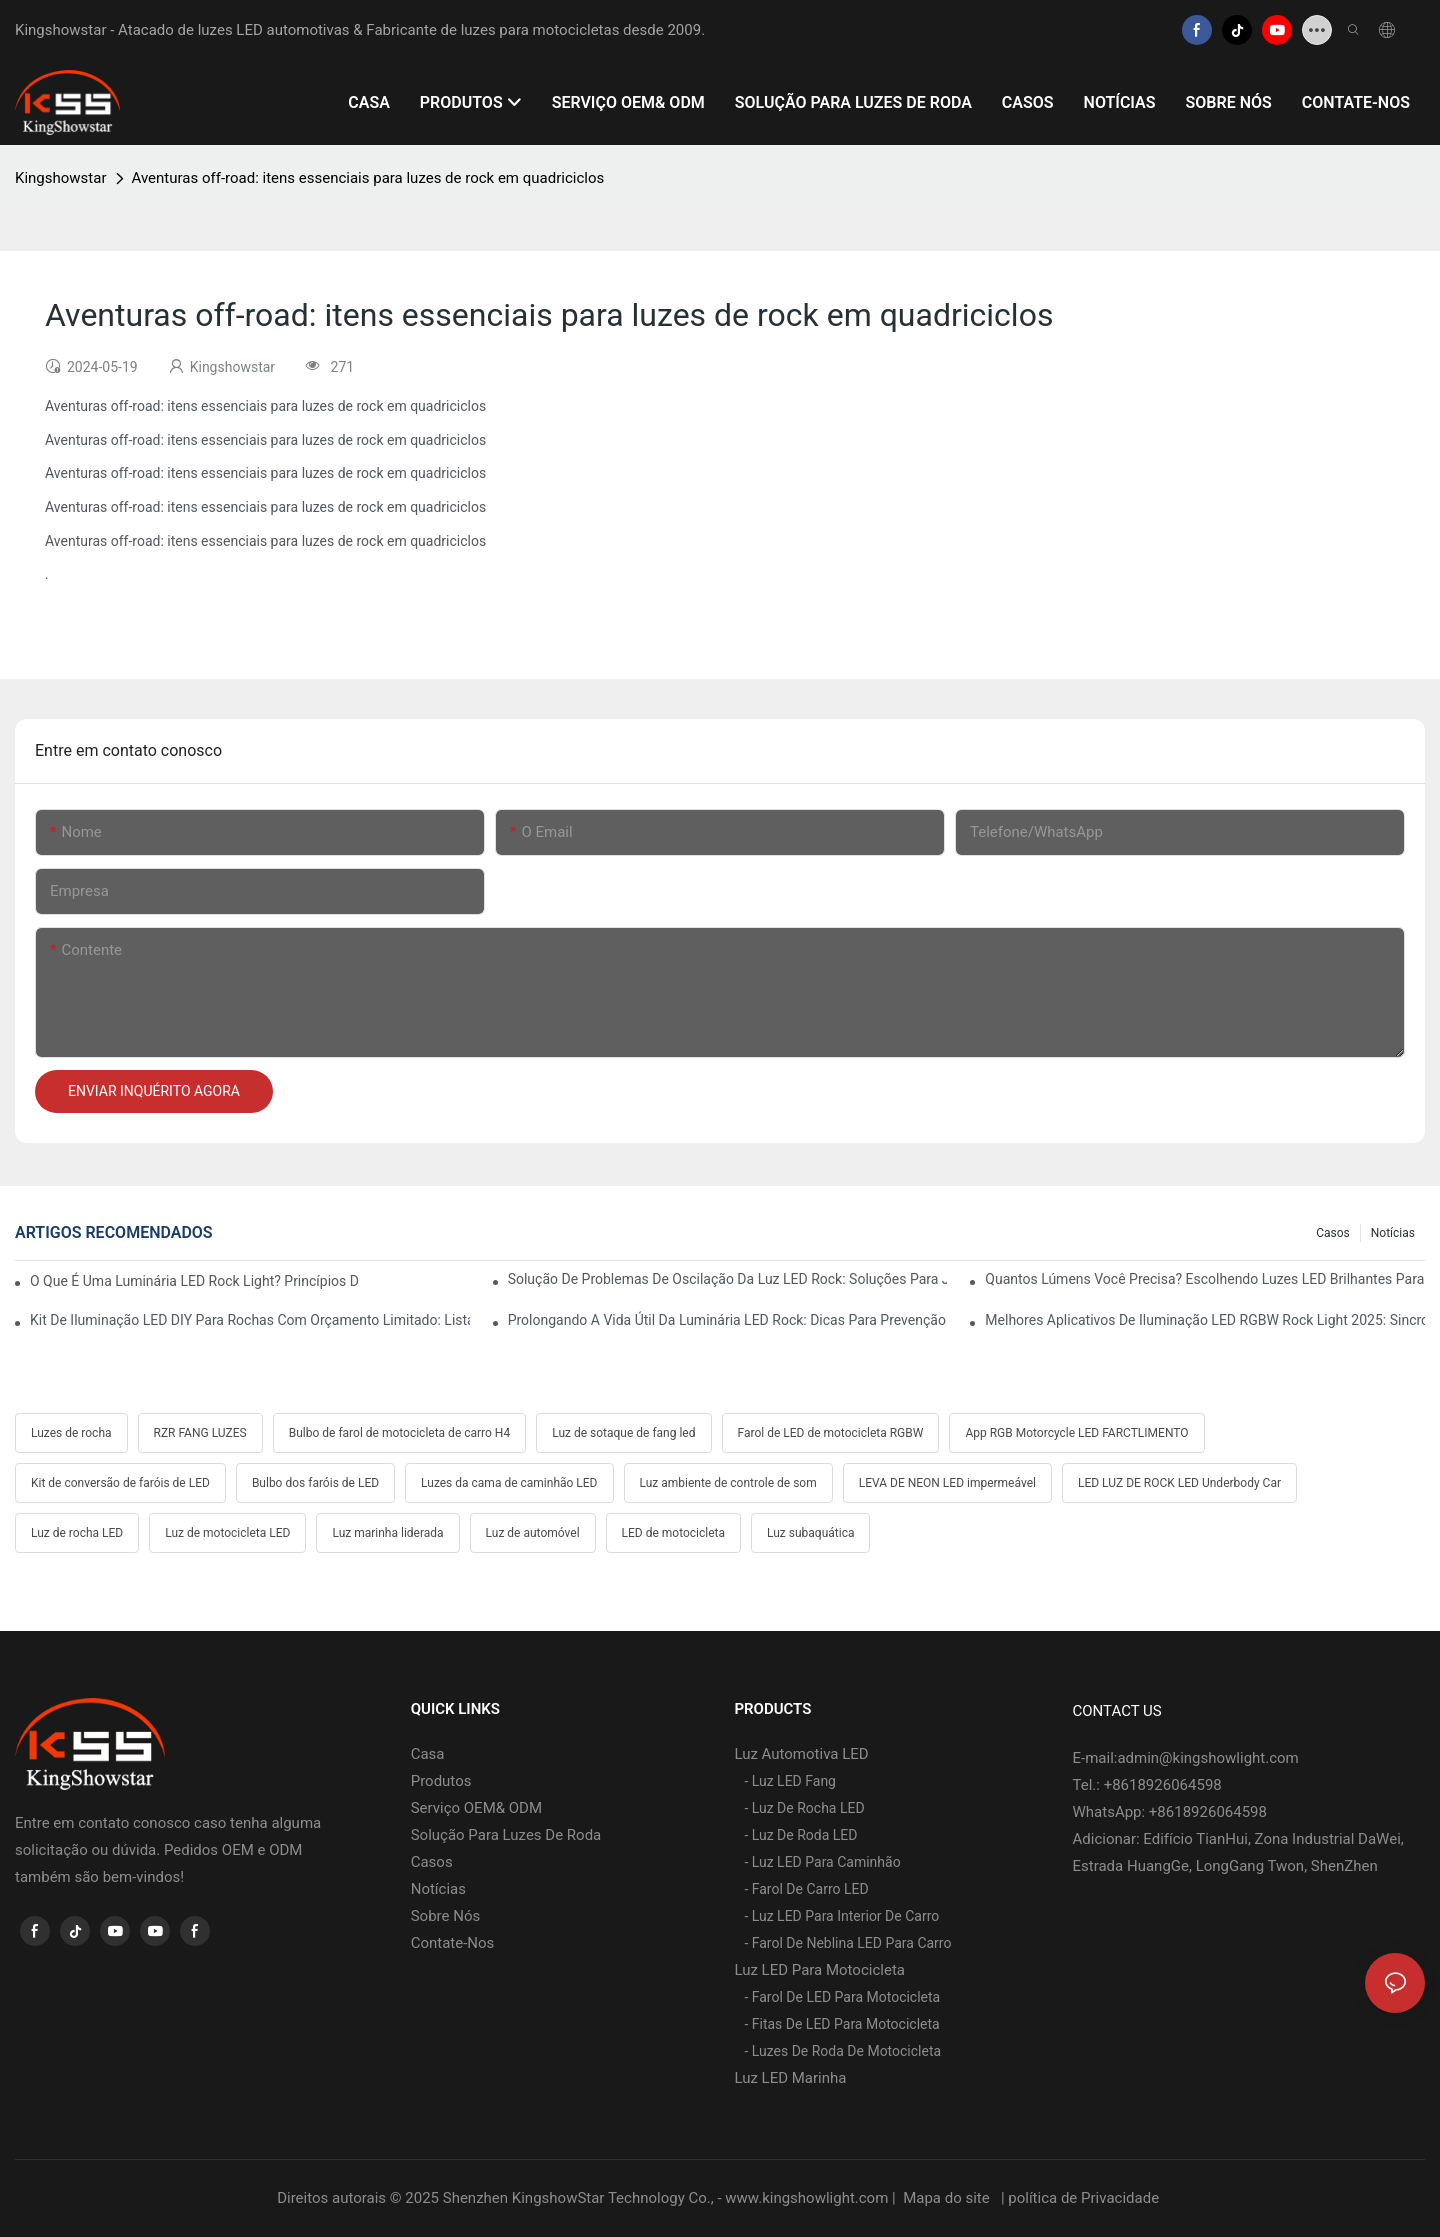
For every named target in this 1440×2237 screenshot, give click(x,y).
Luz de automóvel (533, 1533)
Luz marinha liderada (387, 1533)
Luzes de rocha (71, 1433)
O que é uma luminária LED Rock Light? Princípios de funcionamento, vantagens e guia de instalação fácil (194, 1281)
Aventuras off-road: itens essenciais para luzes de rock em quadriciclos (368, 178)
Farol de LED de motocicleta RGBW (831, 1433)
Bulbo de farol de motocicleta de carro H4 (399, 1433)
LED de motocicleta (673, 1533)
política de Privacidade (1085, 2198)
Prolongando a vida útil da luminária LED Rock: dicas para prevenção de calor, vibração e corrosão (728, 1320)
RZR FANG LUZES (200, 1433)
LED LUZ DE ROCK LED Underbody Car (1179, 1483)
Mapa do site (946, 2198)
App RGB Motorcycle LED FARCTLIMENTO (1076, 1433)
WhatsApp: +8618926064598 (1170, 1812)
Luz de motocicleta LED (227, 1533)
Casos (1333, 1233)
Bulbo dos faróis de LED (315, 1483)
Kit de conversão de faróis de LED (120, 1483)
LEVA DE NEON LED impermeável (947, 1483)
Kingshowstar (61, 178)
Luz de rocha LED (77, 1533)
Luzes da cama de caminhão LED (509, 1483)
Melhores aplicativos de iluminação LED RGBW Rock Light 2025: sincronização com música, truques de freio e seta (1205, 1320)
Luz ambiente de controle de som (728, 1483)
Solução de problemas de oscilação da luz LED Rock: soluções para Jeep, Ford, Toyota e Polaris (728, 1279)
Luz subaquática (810, 1533)
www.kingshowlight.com (808, 2198)
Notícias (1393, 1233)
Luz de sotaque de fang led (623, 1433)
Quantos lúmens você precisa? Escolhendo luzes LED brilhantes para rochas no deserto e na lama (1205, 1279)
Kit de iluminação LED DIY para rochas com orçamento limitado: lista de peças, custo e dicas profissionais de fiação (250, 1320)
